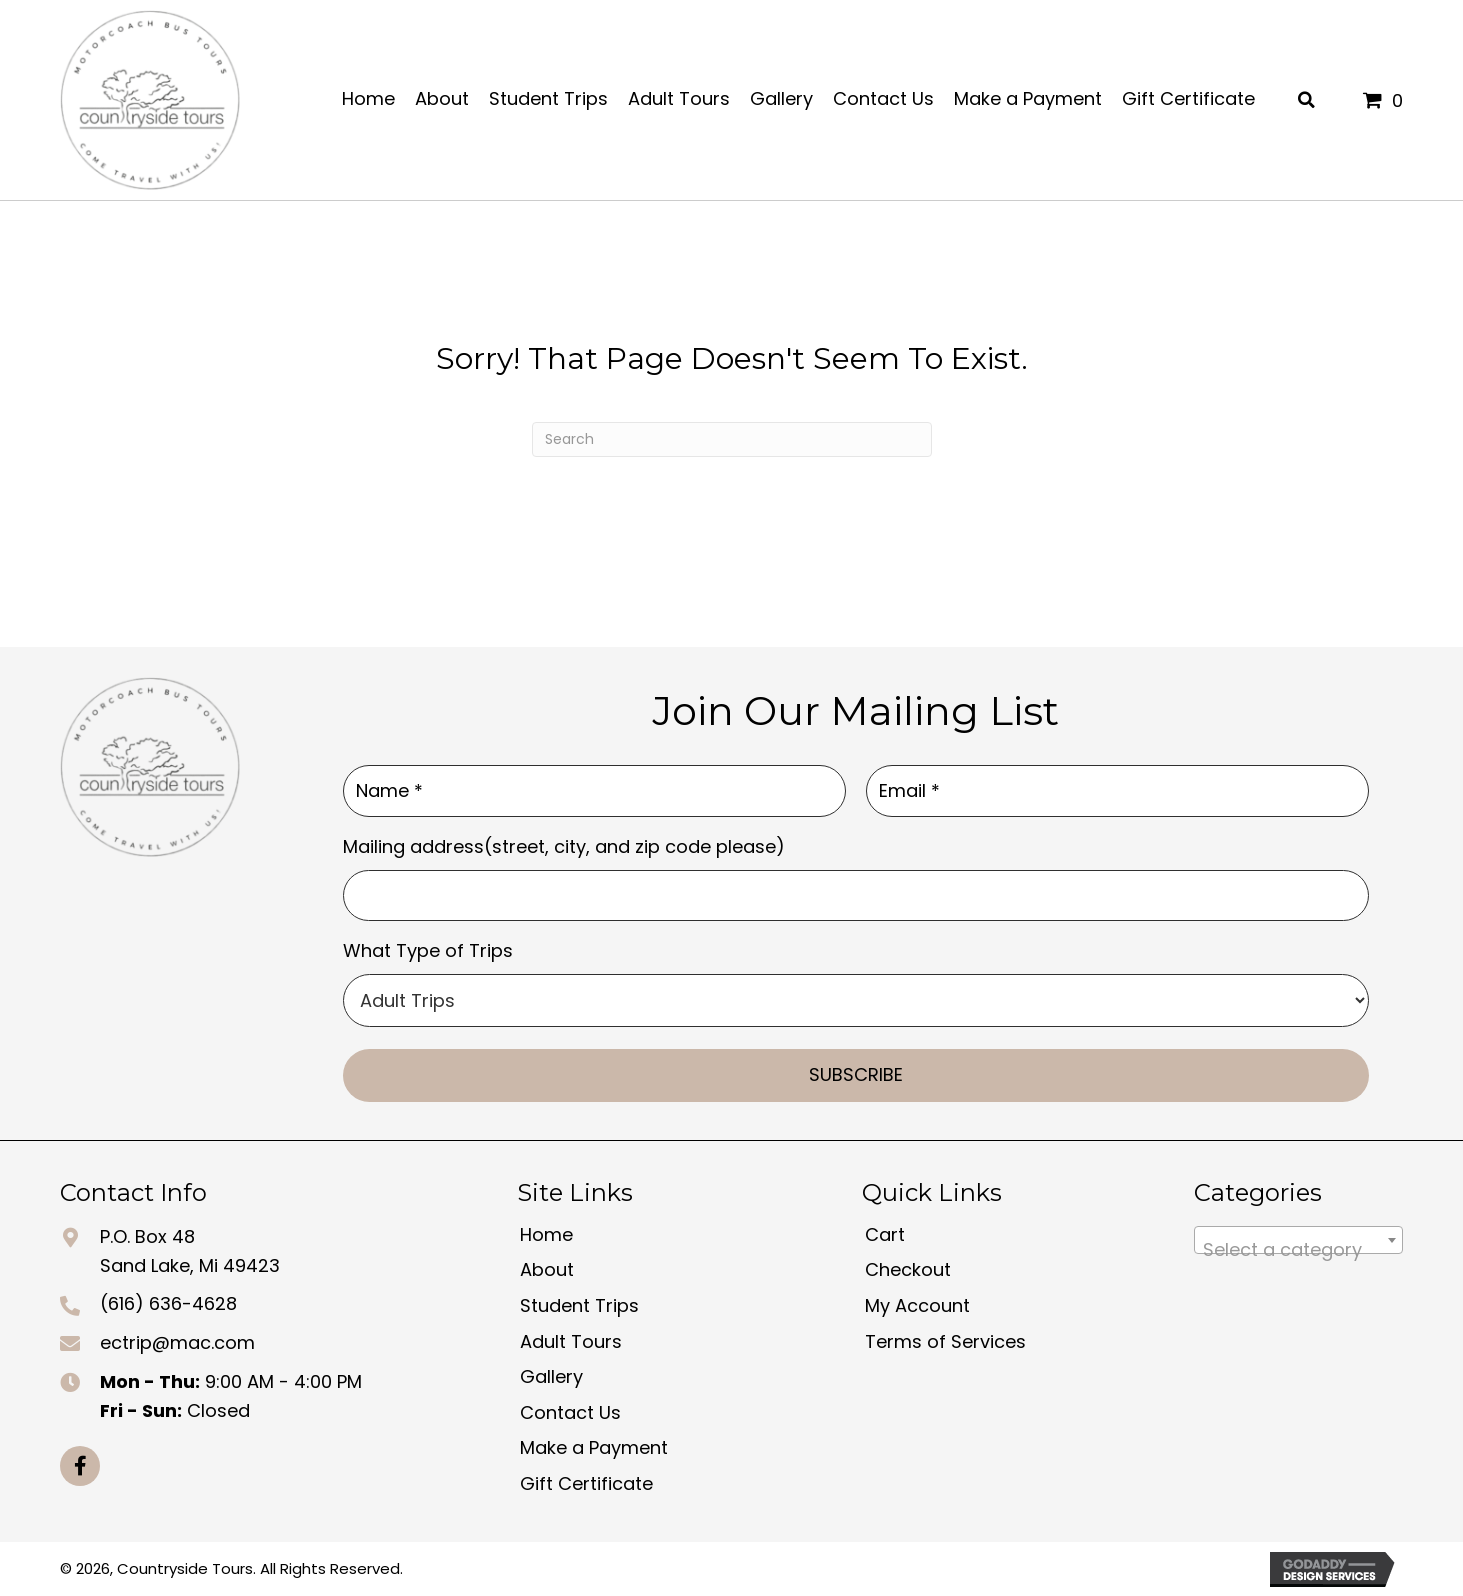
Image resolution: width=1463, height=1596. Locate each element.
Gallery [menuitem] (551, 1376)
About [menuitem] (547, 1269)
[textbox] (1298, 1249)
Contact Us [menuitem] (570, 1411)
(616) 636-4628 (168, 1303)
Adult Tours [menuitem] (571, 1340)
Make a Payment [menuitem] (594, 1447)
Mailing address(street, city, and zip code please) (564, 845)
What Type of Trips (428, 950)
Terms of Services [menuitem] (945, 1340)
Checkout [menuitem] (908, 1269)
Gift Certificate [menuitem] (586, 1483)
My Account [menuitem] (917, 1305)
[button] (80, 1465)
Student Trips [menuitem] (579, 1305)
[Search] (732, 439)
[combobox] (1298, 1239)
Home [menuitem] (546, 1233)
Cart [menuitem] (885, 1233)
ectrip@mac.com (177, 1342)
